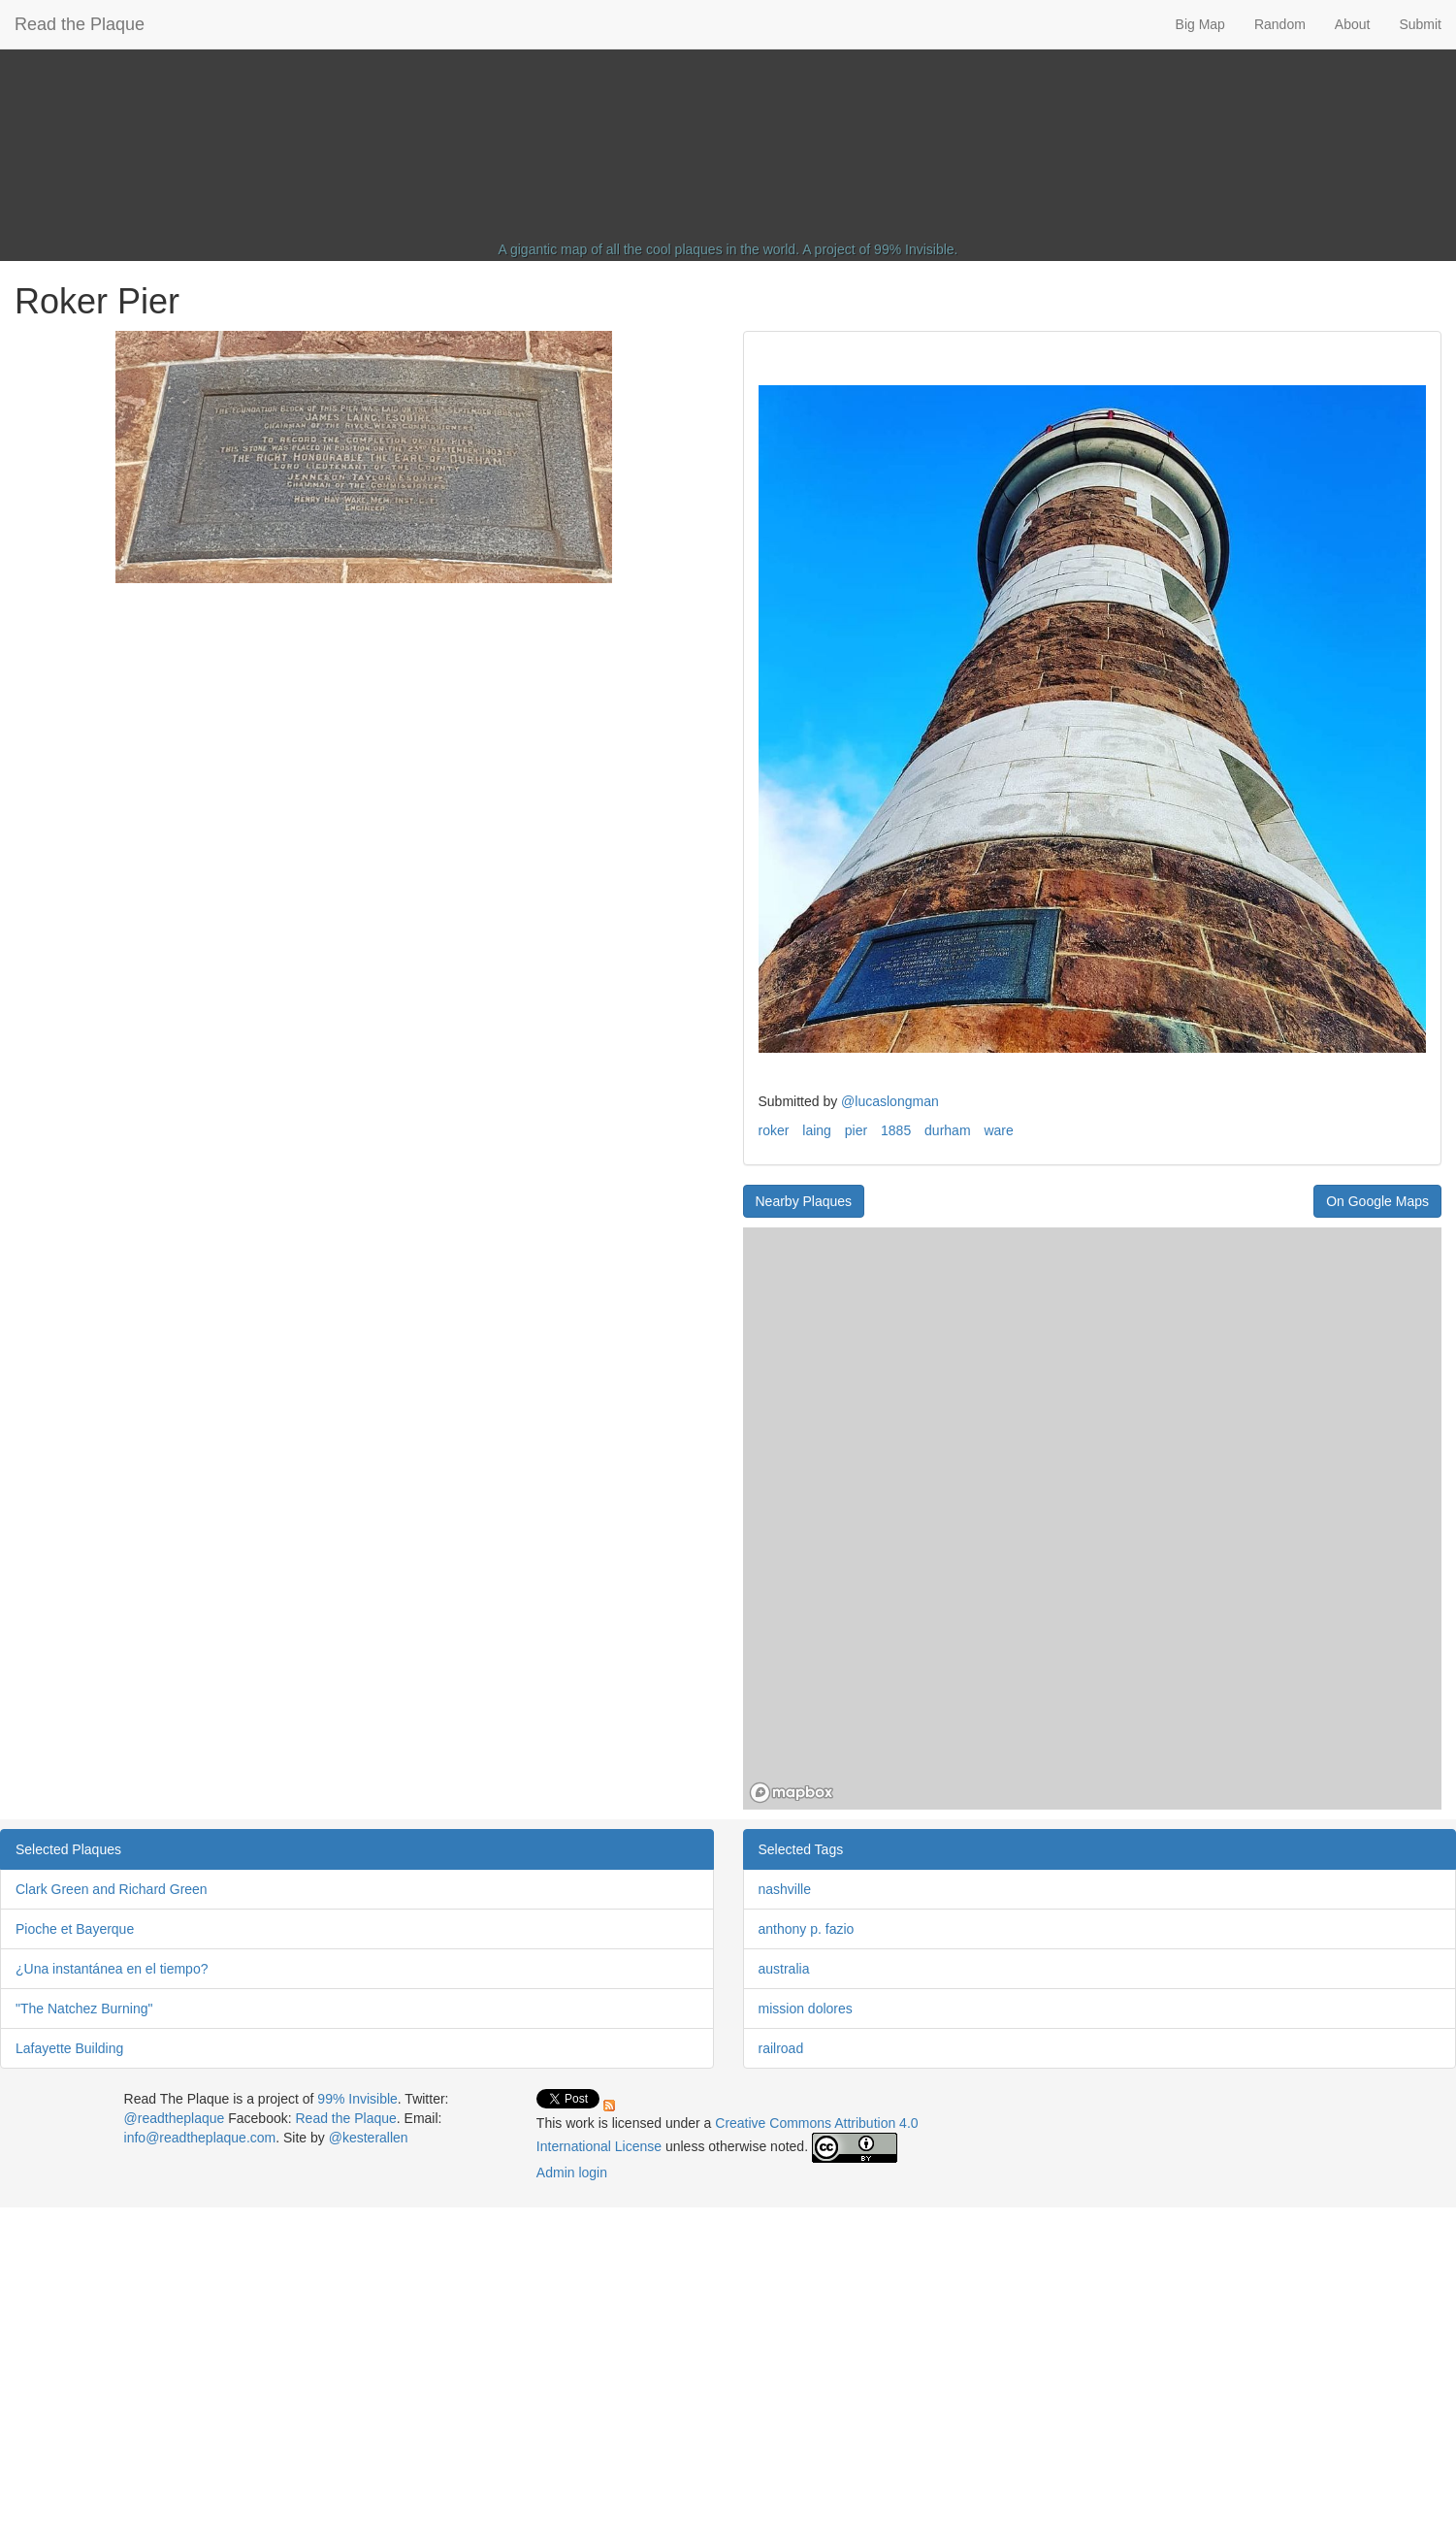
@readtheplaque (174, 2118)
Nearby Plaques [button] (804, 1201)
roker (774, 1130)
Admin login (571, 2172)
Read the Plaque (80, 24)
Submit (1420, 24)
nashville (785, 1889)
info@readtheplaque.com (200, 2137)
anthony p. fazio (807, 1929)
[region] (1092, 1518)
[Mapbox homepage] (791, 1792)
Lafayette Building (69, 2048)
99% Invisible (914, 249)
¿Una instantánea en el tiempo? (112, 1968)
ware (998, 1130)
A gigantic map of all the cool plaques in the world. (649, 249)
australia (784, 1968)
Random (1280, 24)
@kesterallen (368, 2137)
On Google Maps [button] (1377, 1201)
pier (856, 1130)
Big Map (1200, 24)
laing (816, 1130)
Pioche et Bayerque (75, 1929)
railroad (781, 2048)
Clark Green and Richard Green (112, 1889)
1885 (896, 1130)
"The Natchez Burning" (84, 2008)
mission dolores (806, 2008)
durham (947, 1130)
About (1353, 24)
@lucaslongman (890, 1101)
